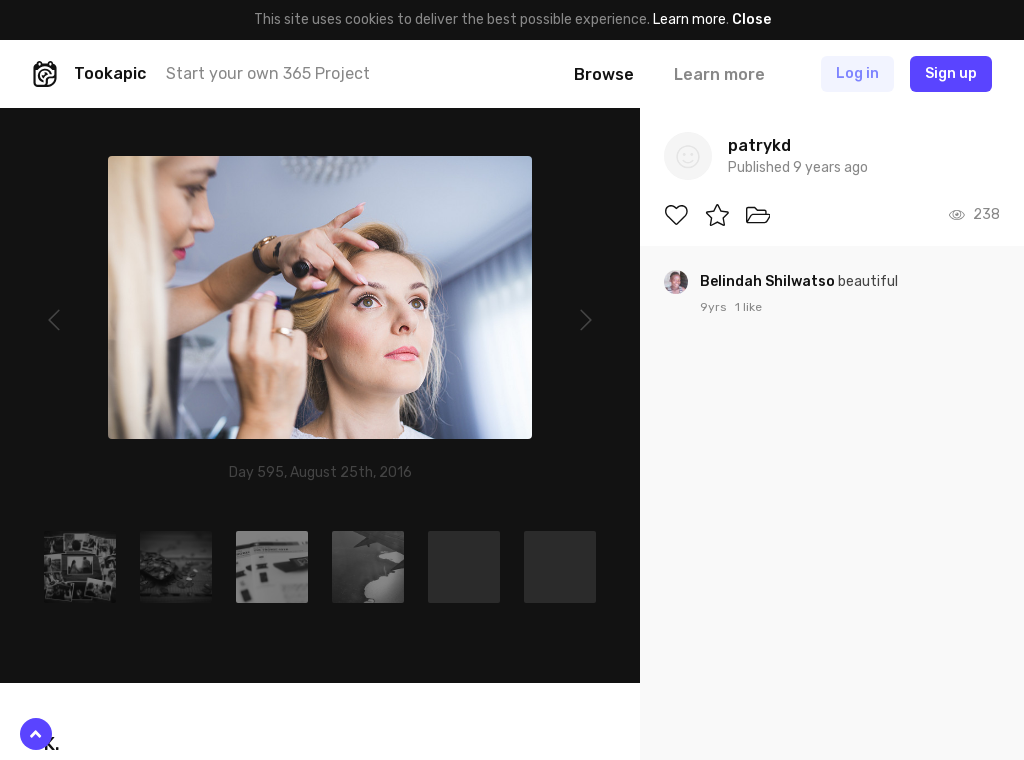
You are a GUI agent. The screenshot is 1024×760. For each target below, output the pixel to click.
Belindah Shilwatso (769, 281)
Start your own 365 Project (268, 73)
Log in (857, 73)
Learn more (689, 19)
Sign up (951, 73)
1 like (748, 307)
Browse (604, 74)
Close (751, 19)
